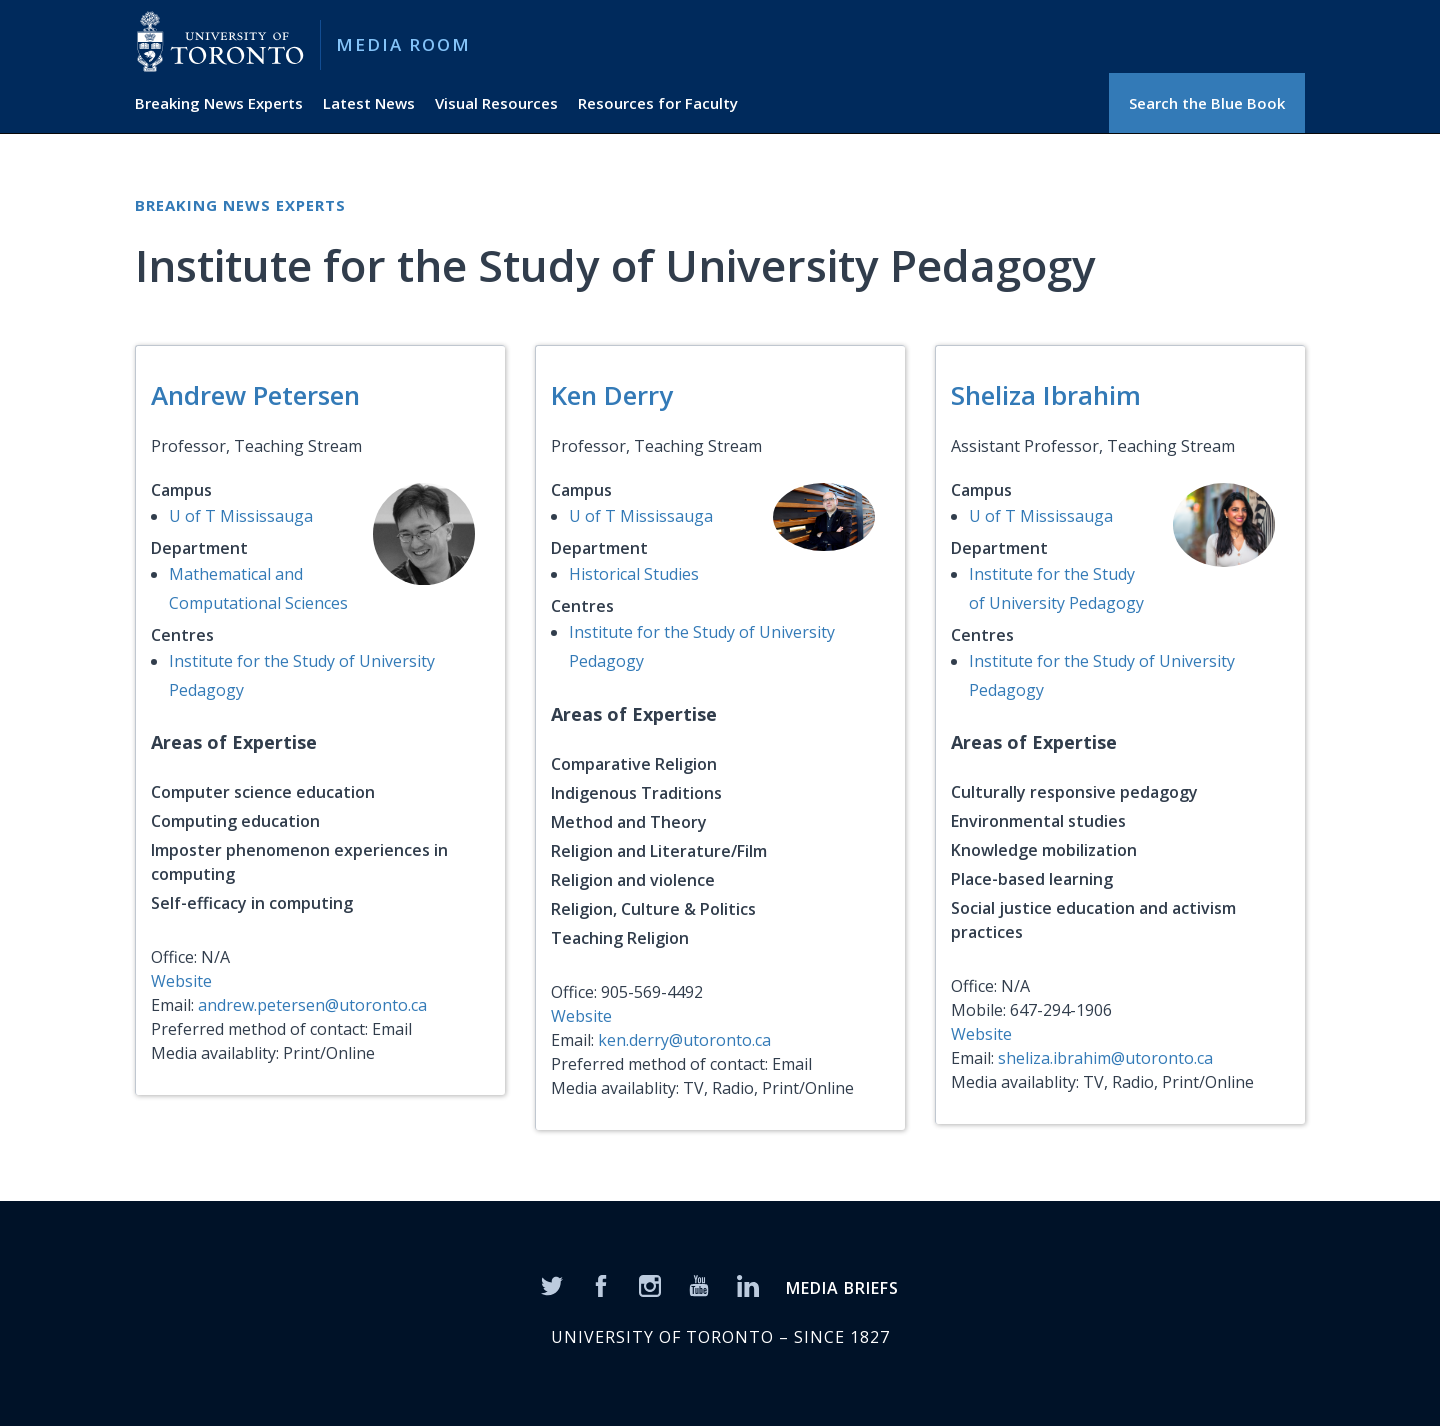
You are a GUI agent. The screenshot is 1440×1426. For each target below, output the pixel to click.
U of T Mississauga (241, 516)
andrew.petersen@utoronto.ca (312, 1005)
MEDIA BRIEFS (842, 1288)
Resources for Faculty (658, 103)
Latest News (369, 103)
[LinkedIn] (748, 1285)
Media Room (403, 44)
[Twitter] (552, 1285)
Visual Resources (496, 103)
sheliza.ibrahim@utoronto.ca (1105, 1058)
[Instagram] (650, 1285)
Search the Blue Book (1207, 103)
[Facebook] (601, 1285)
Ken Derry (612, 395)
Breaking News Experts (219, 103)
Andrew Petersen (255, 395)
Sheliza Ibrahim (1046, 395)
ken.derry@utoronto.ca (684, 1040)
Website (181, 981)
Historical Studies (634, 574)
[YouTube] (699, 1285)
